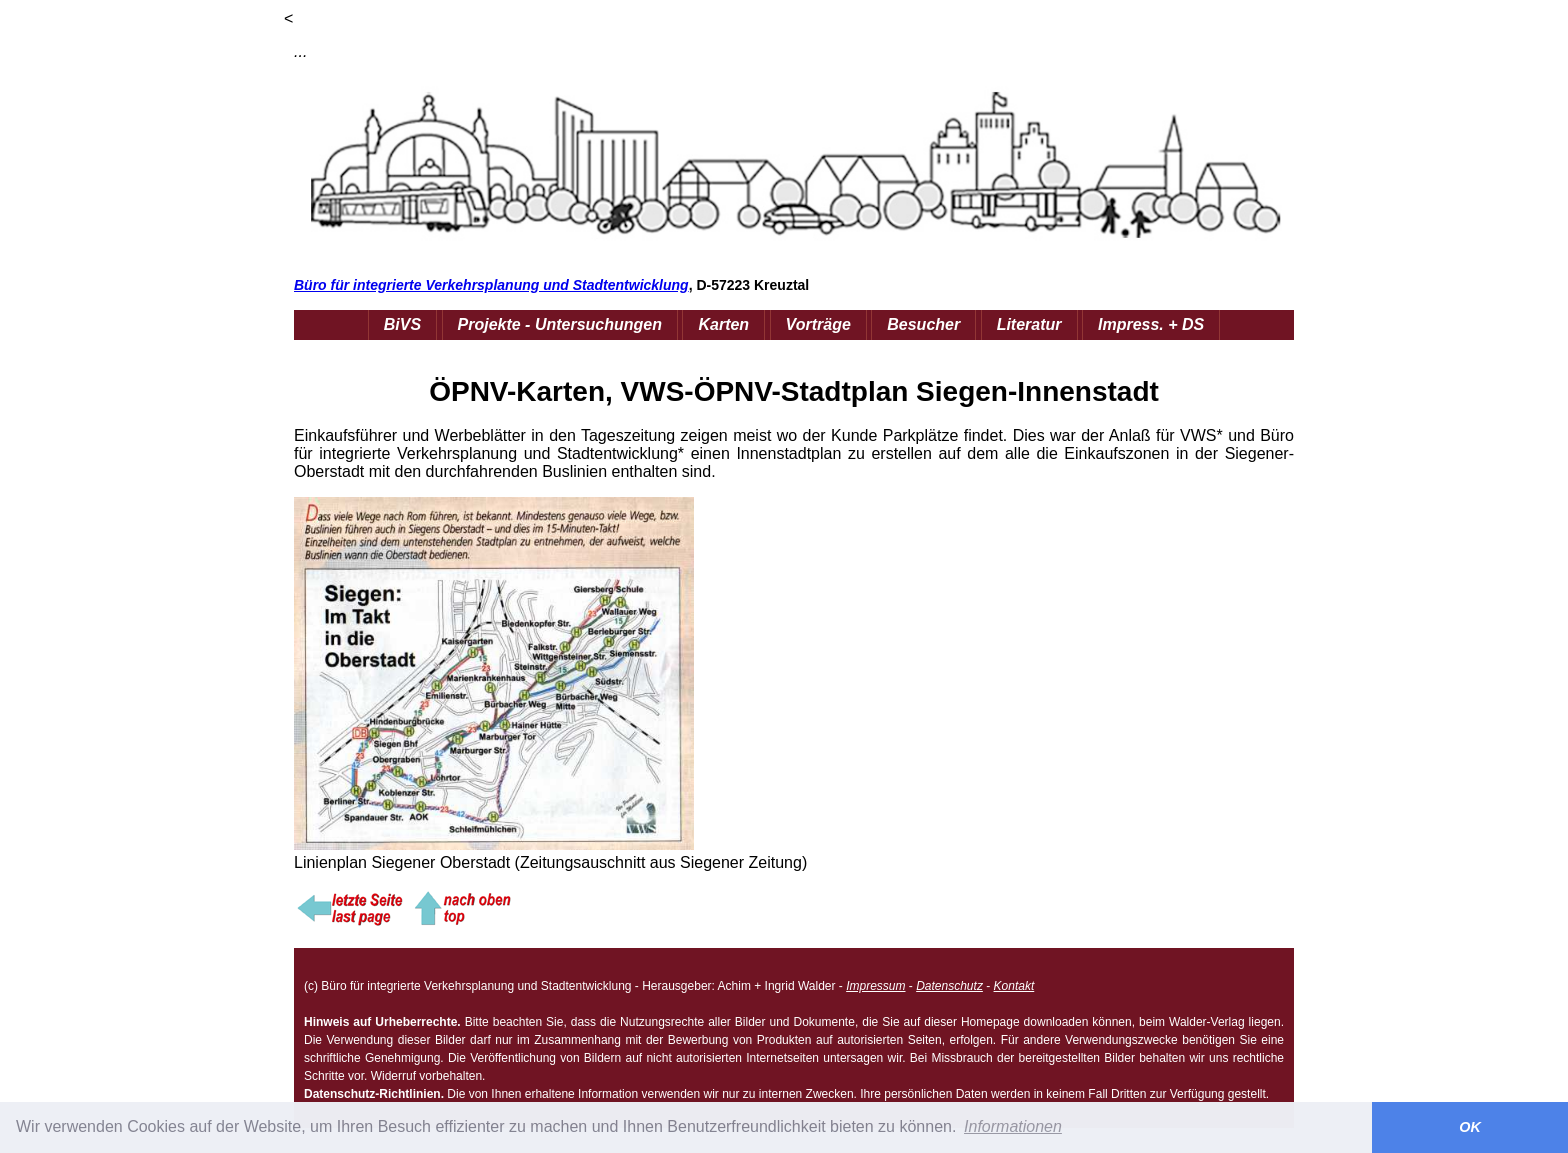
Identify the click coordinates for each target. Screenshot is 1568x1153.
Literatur (1029, 324)
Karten (723, 324)
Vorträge (818, 324)
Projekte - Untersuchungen (560, 324)
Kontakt (1014, 986)
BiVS (402, 324)
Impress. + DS (1151, 324)
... (300, 51)
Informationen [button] (1013, 1126)
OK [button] (1470, 1127)
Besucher (923, 324)
